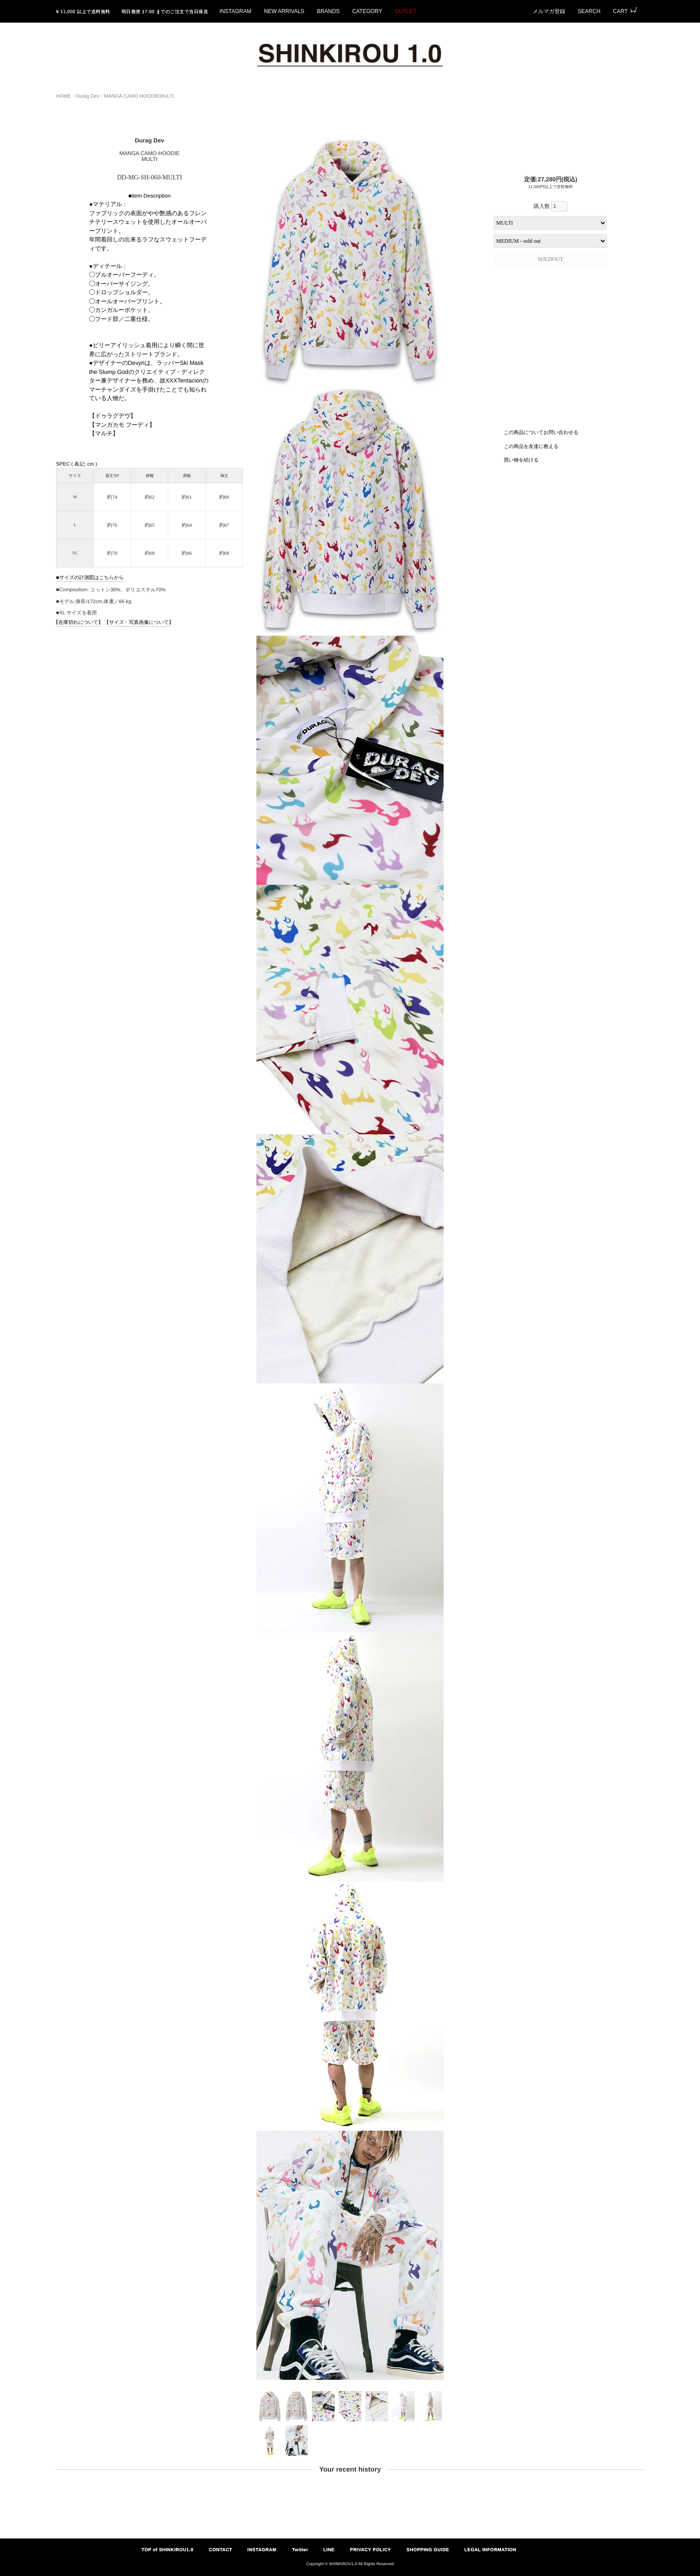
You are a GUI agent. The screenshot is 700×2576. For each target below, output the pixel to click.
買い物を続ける (521, 459)
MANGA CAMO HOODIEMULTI (139, 96)
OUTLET (405, 11)
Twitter (300, 2549)
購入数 (551, 206)
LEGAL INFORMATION (490, 2549)
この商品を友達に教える (531, 445)
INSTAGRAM (235, 11)
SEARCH (589, 11)
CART (620, 11)
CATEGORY (367, 11)
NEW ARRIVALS (284, 11)
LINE (329, 2549)
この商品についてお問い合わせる (541, 432)
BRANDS (328, 11)
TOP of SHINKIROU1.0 (168, 2549)
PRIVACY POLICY (370, 2549)
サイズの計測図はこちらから (91, 577)
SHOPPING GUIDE (428, 2549)
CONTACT (220, 2549)
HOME (63, 96)
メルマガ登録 (549, 11)
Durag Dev (87, 96)
